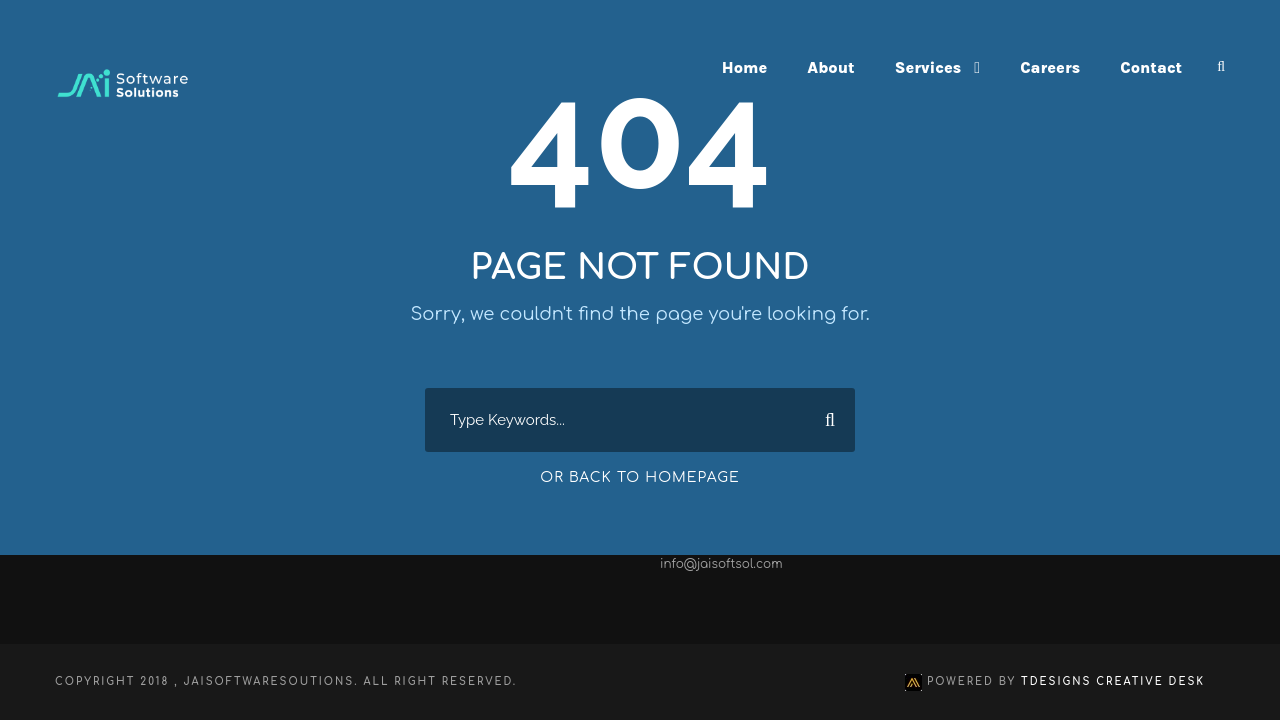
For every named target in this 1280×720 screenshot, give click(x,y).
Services (928, 67)
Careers (1050, 67)
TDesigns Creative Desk (1113, 681)
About (830, 67)
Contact (1151, 67)
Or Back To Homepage (639, 477)
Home (744, 67)
